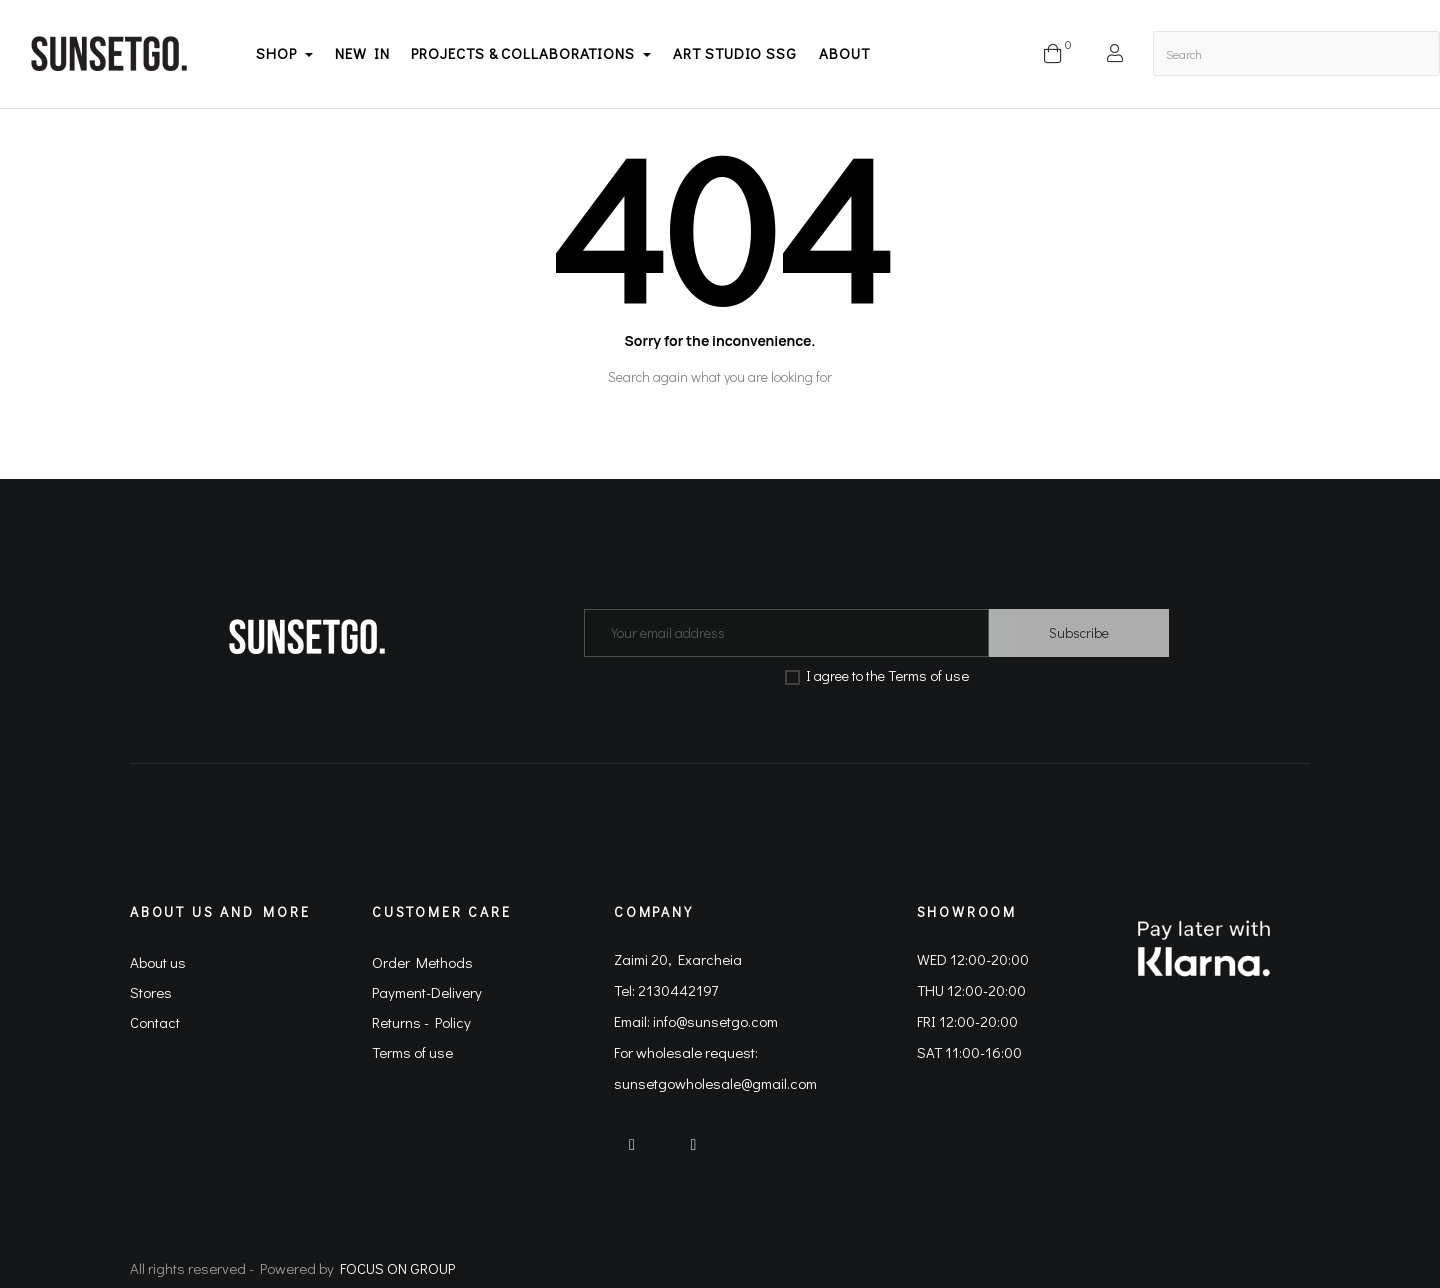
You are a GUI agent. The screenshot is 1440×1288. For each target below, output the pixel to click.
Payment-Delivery (427, 992)
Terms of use (928, 675)
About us (158, 962)
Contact (155, 1022)
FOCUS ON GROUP (397, 1268)
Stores (151, 992)
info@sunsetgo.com (715, 1021)
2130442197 (678, 990)
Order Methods (422, 962)
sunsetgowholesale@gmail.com (715, 1083)
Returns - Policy (421, 1022)
